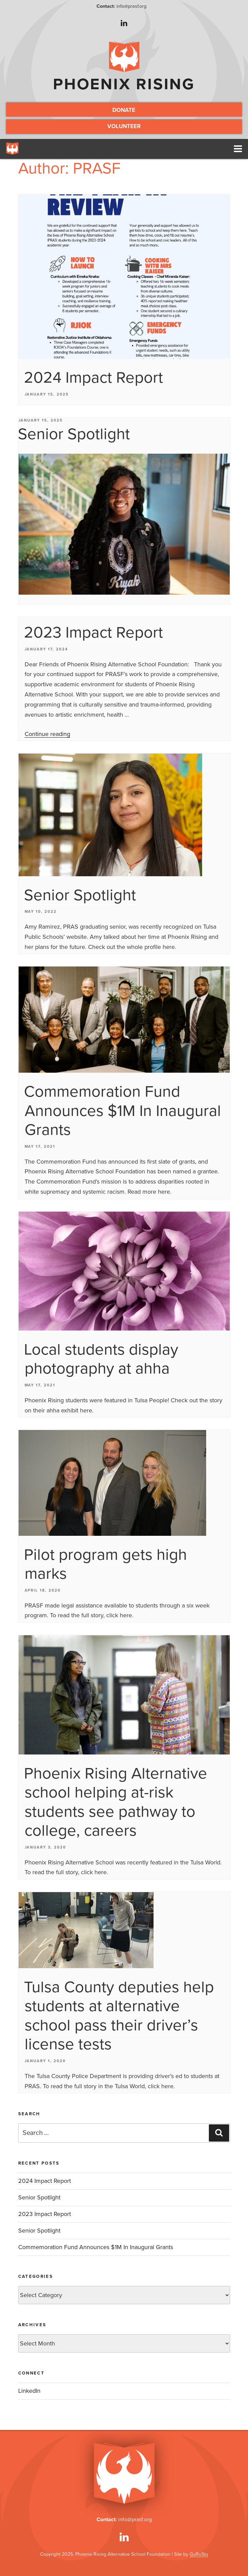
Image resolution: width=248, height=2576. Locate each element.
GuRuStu (199, 2554)
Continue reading (47, 738)
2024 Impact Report (93, 382)
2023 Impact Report (93, 636)
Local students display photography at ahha (101, 1363)
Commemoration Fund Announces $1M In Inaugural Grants (122, 1115)
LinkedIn (29, 2395)
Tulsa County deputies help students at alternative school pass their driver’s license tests (119, 2020)
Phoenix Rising (124, 84)
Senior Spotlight (74, 438)
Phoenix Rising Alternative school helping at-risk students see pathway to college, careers (115, 1806)
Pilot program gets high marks (105, 1569)
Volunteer (124, 129)
